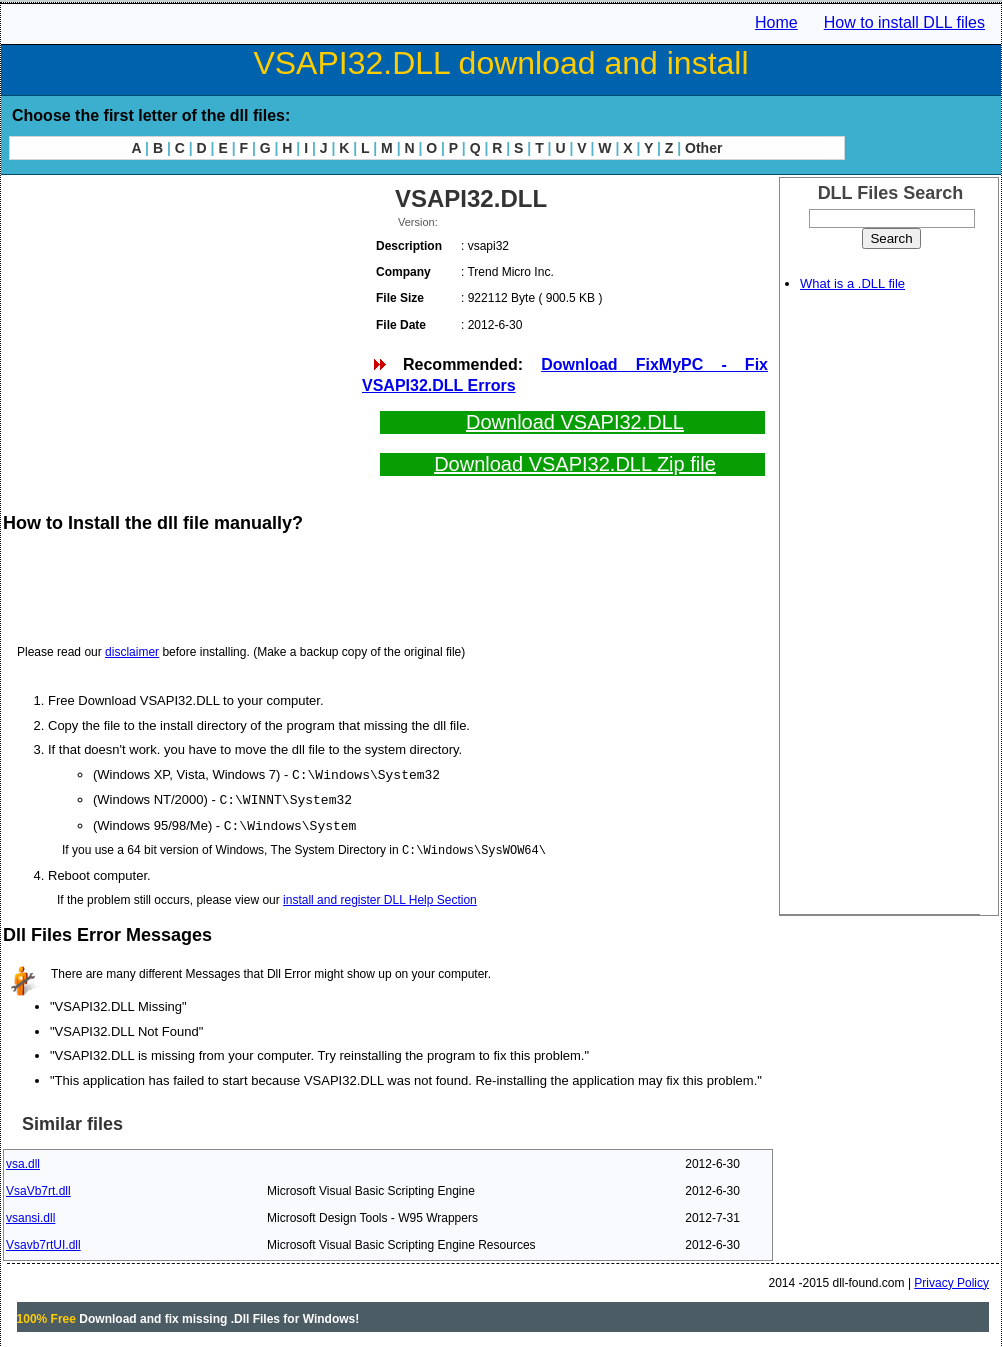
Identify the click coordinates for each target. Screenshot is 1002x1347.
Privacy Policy (951, 1280)
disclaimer (132, 652)
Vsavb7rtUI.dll (43, 1242)
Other (703, 148)
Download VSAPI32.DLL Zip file (575, 464)
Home (776, 22)
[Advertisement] (181, 320)
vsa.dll (23, 1161)
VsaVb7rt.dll (38, 1188)
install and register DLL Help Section (380, 897)
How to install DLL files (904, 22)
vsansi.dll (30, 1215)
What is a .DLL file (852, 283)
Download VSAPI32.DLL (575, 422)
